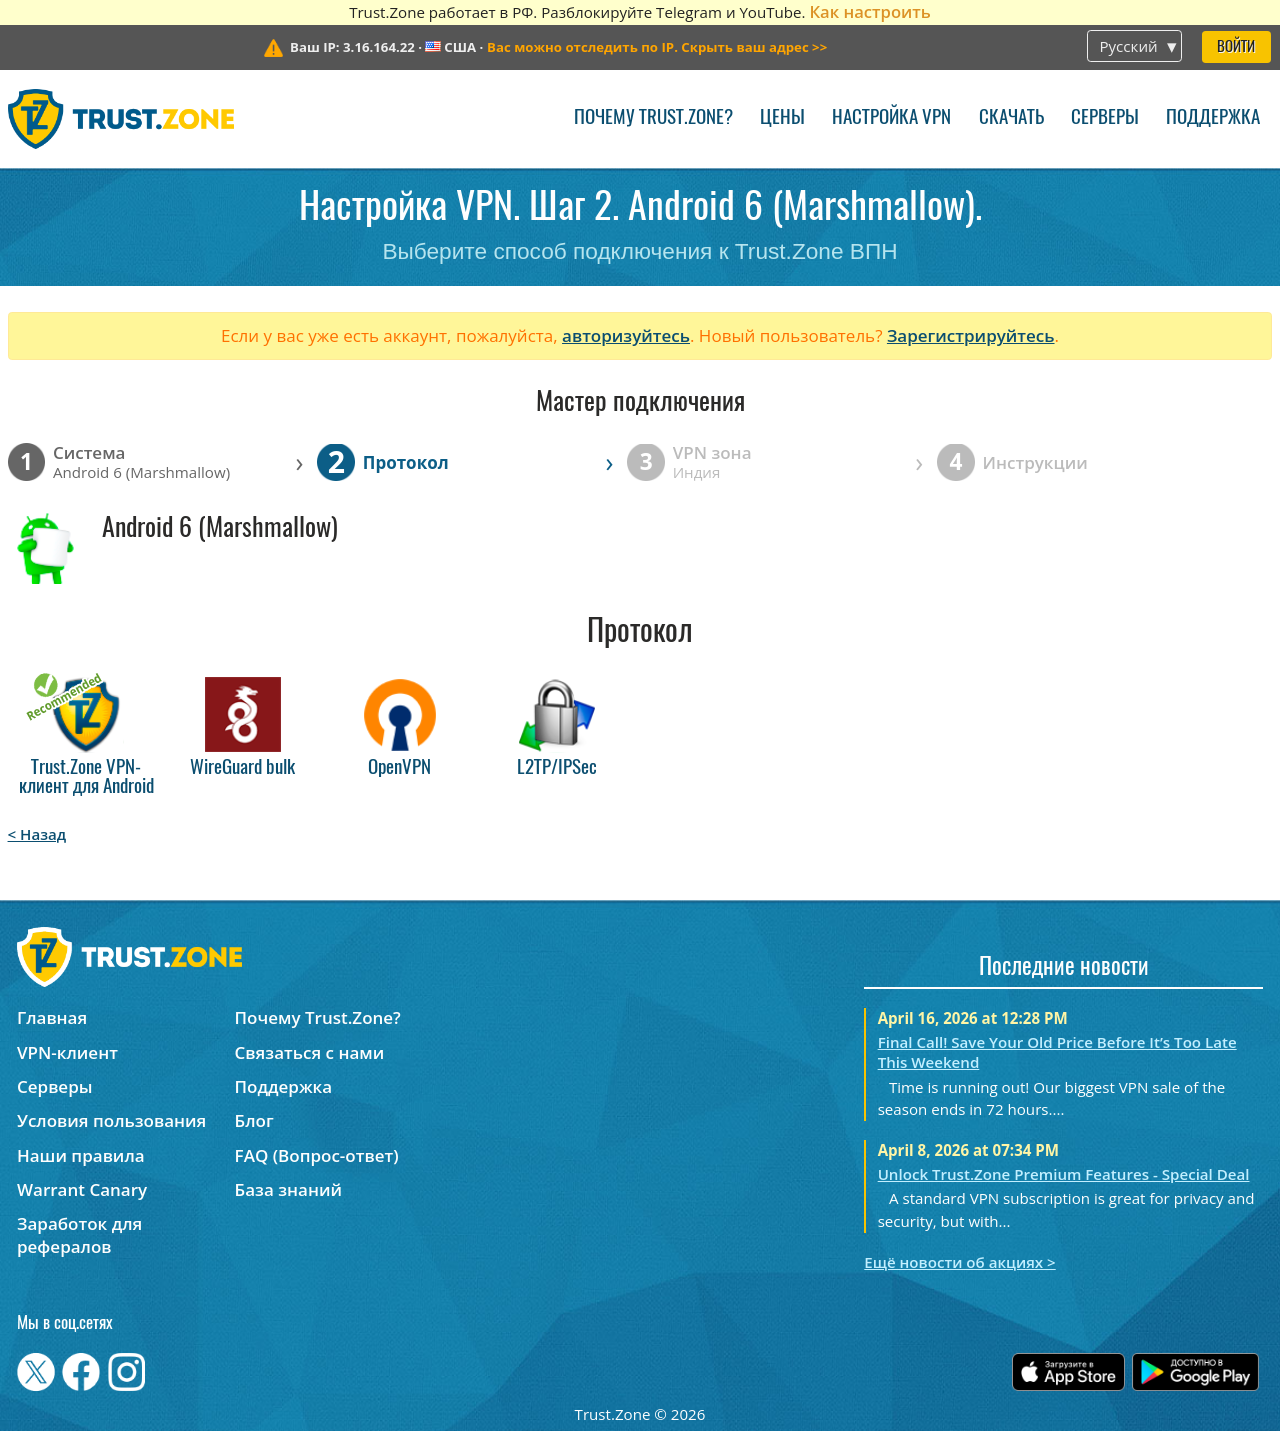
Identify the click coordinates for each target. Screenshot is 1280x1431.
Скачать (1011, 118)
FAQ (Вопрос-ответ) (317, 1155)
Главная (52, 1017)
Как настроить (869, 11)
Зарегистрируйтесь (971, 335)
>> (657, 47)
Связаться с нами (310, 1052)
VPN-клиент (67, 1052)
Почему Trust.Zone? (653, 118)
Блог (254, 1120)
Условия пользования (111, 1120)
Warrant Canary (82, 1189)
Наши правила (81, 1155)
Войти (1236, 47)
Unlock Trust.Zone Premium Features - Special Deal (1064, 1174)
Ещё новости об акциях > (959, 1262)
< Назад (37, 834)
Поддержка (1213, 118)
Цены (782, 118)
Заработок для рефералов (79, 1235)
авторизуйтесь (626, 335)
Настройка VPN (891, 118)
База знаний (288, 1189)
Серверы (1105, 118)
